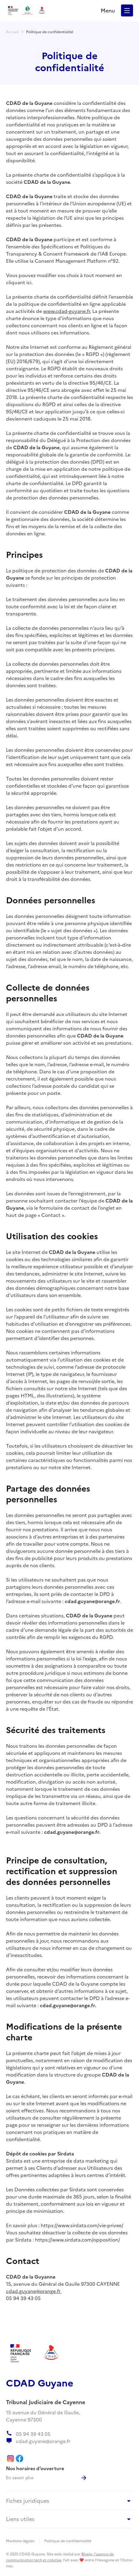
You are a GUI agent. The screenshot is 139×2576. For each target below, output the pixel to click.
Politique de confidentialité (49, 31)
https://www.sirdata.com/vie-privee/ (82, 2225)
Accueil (12, 31)
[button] (127, 10)
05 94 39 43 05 (23, 2298)
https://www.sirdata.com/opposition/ (77, 2239)
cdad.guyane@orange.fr (34, 2291)
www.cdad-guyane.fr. (67, 311)
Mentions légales (20, 2540)
